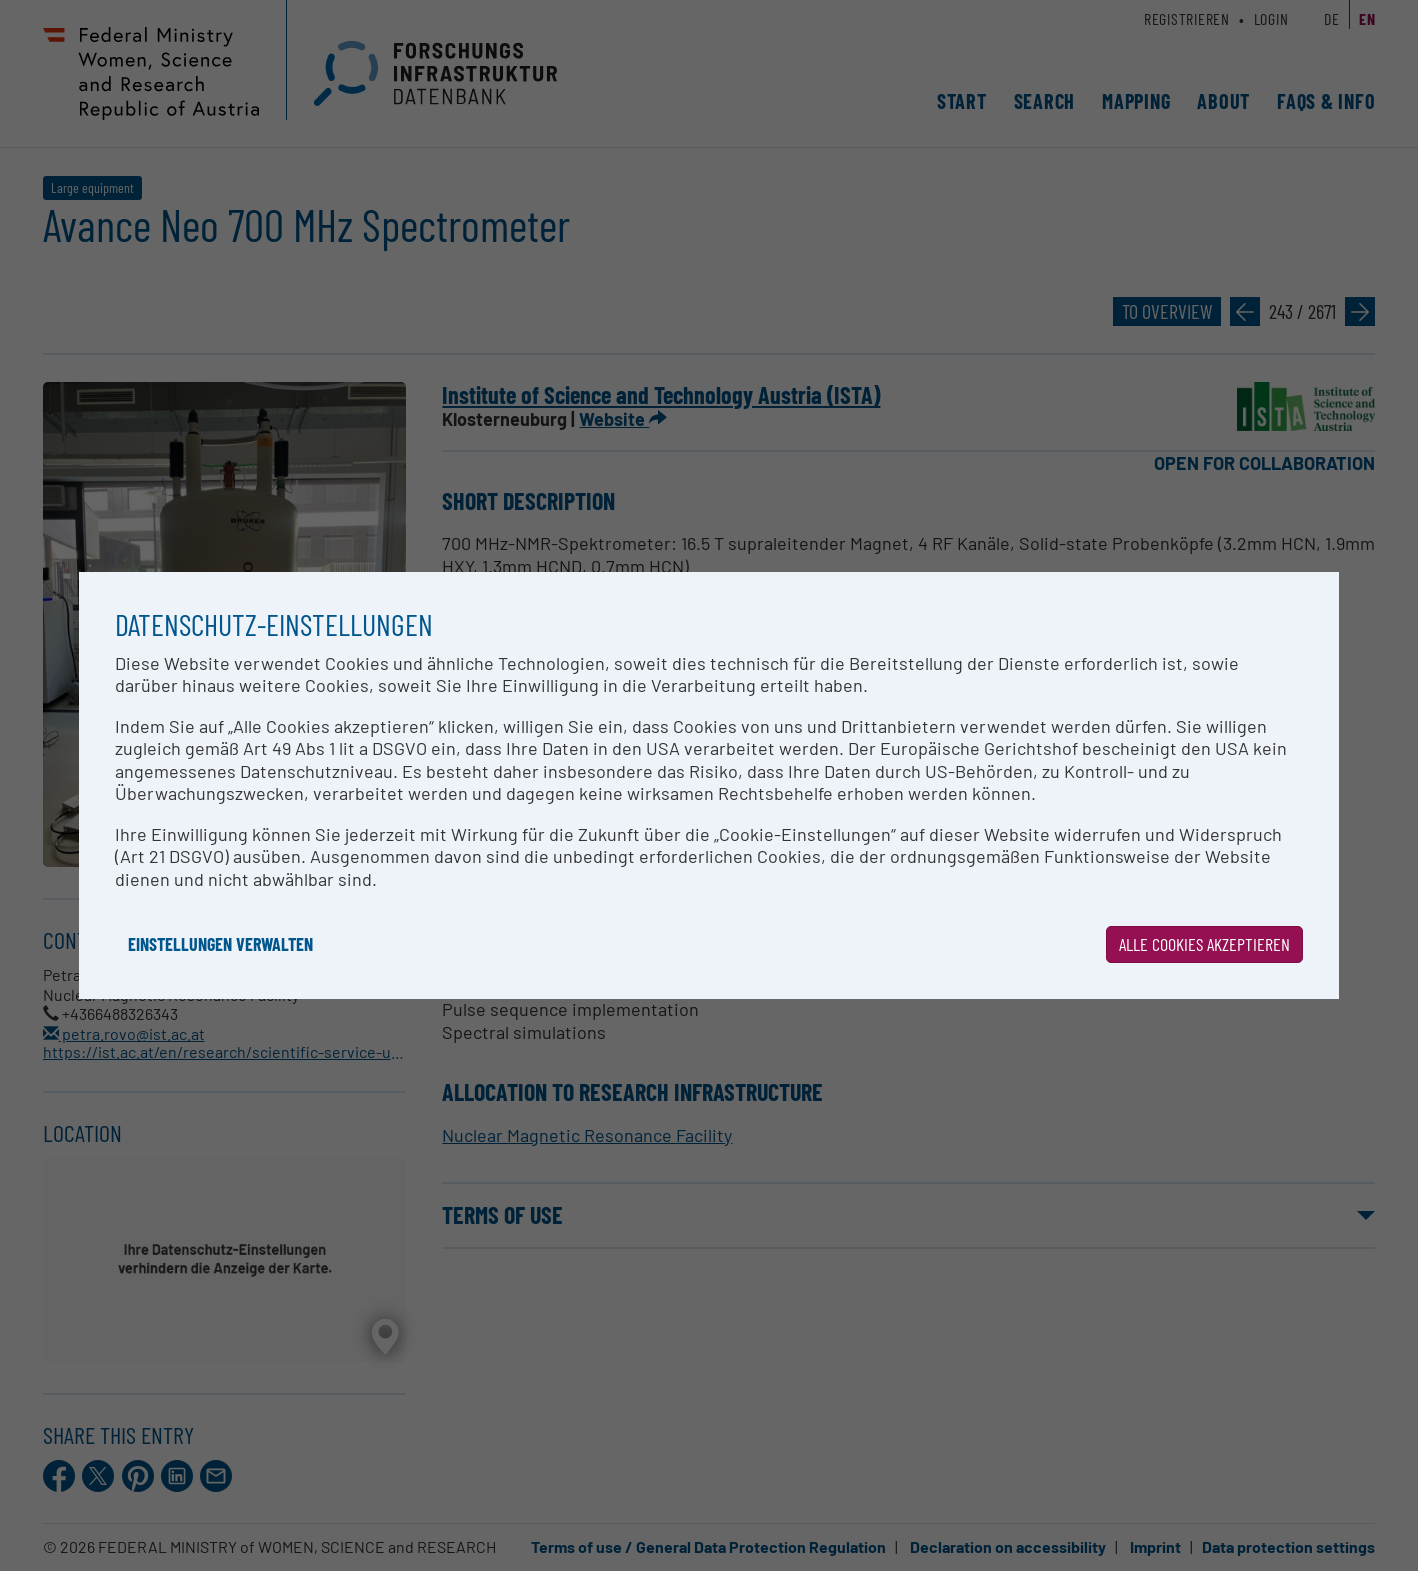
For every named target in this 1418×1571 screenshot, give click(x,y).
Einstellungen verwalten (220, 944)
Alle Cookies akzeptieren (1204, 944)
